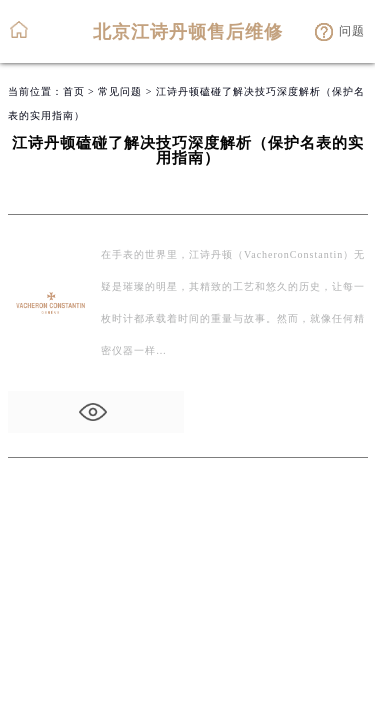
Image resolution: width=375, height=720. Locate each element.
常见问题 (120, 91)
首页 (74, 91)
